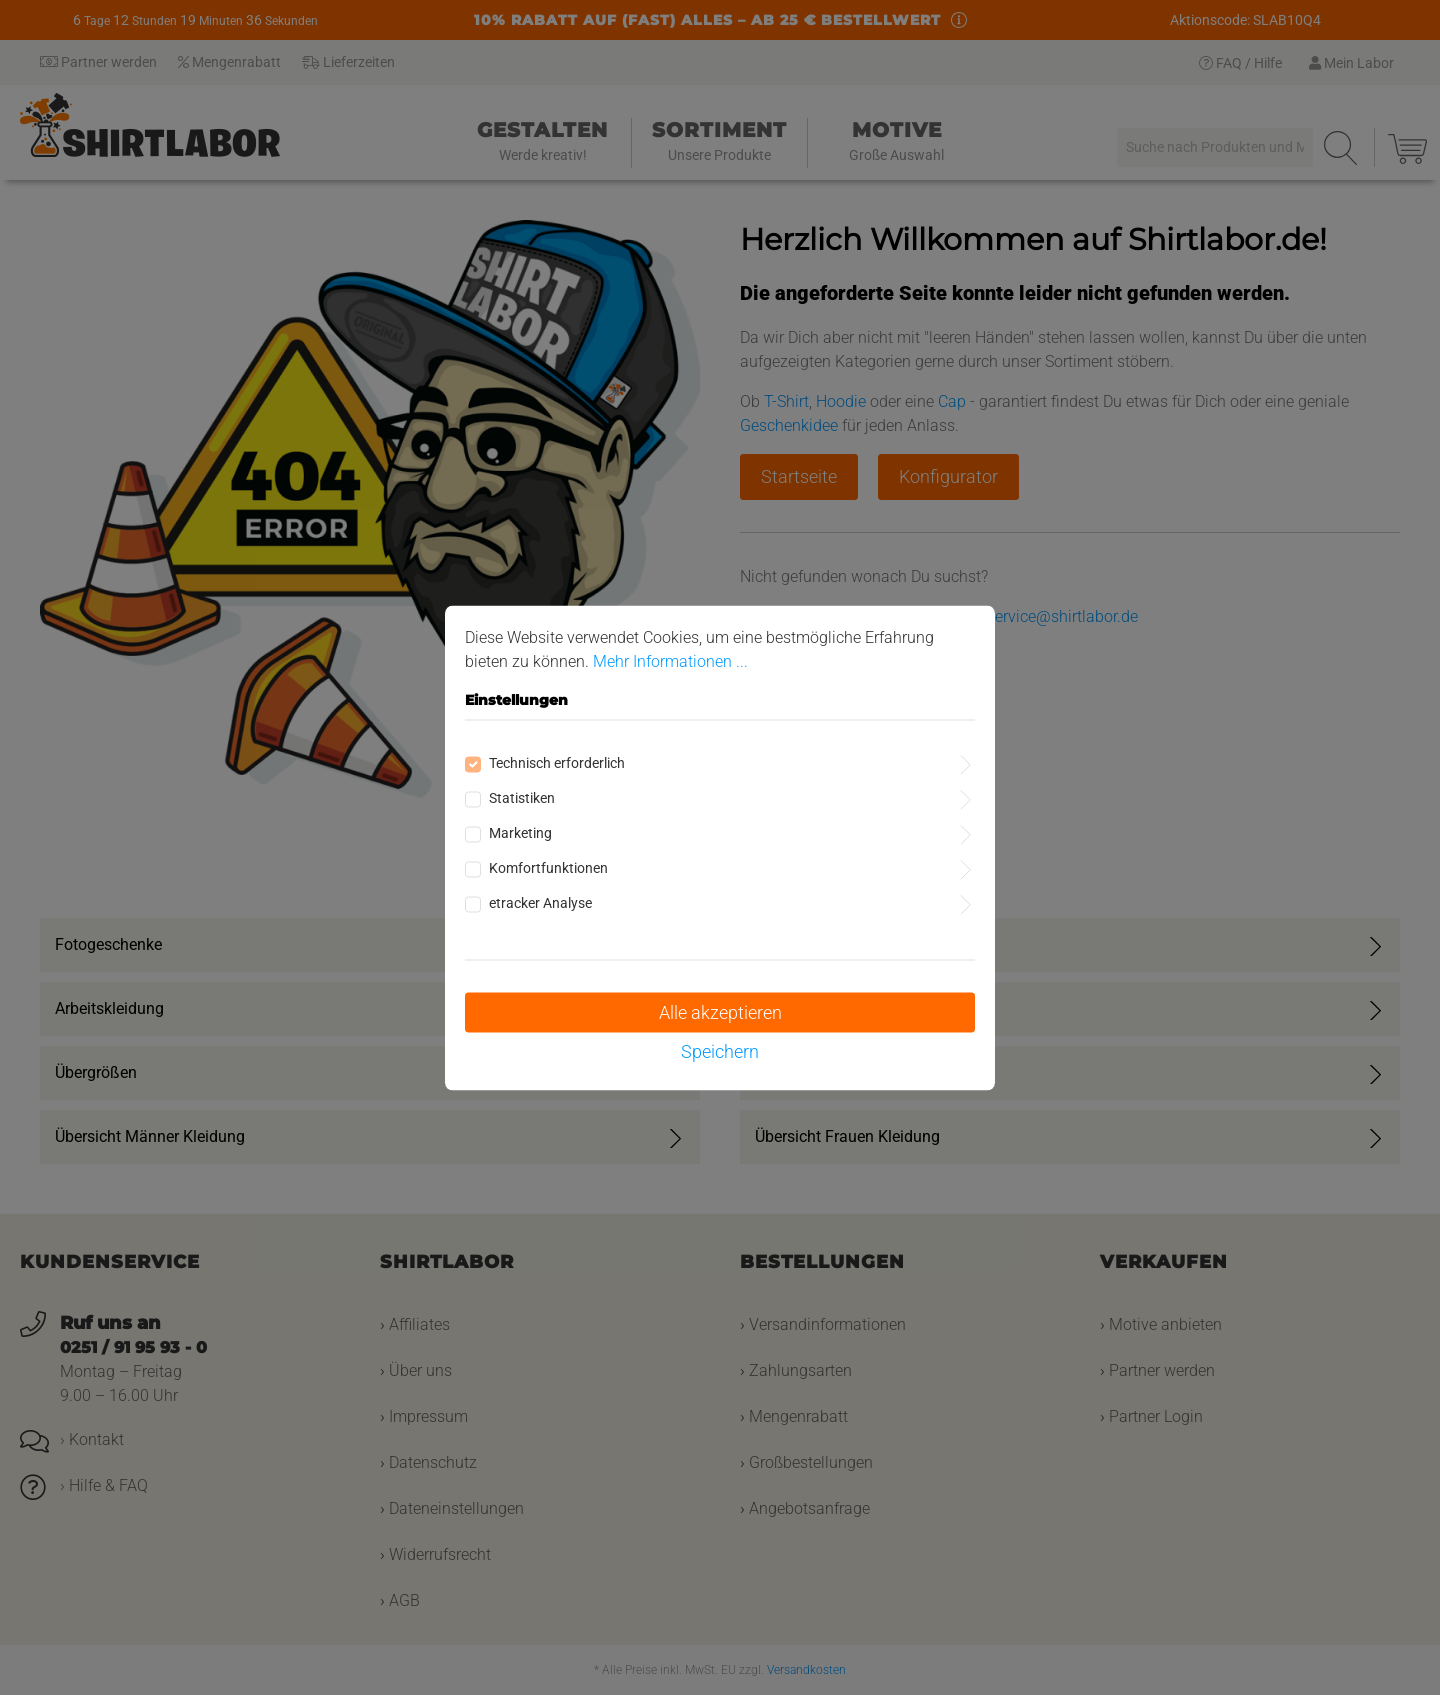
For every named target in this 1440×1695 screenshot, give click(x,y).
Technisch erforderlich (557, 762)
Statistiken (522, 797)
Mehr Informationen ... (670, 660)
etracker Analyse (540, 902)
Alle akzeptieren (720, 1011)
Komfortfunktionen (548, 867)
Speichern (720, 1050)
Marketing (520, 832)
